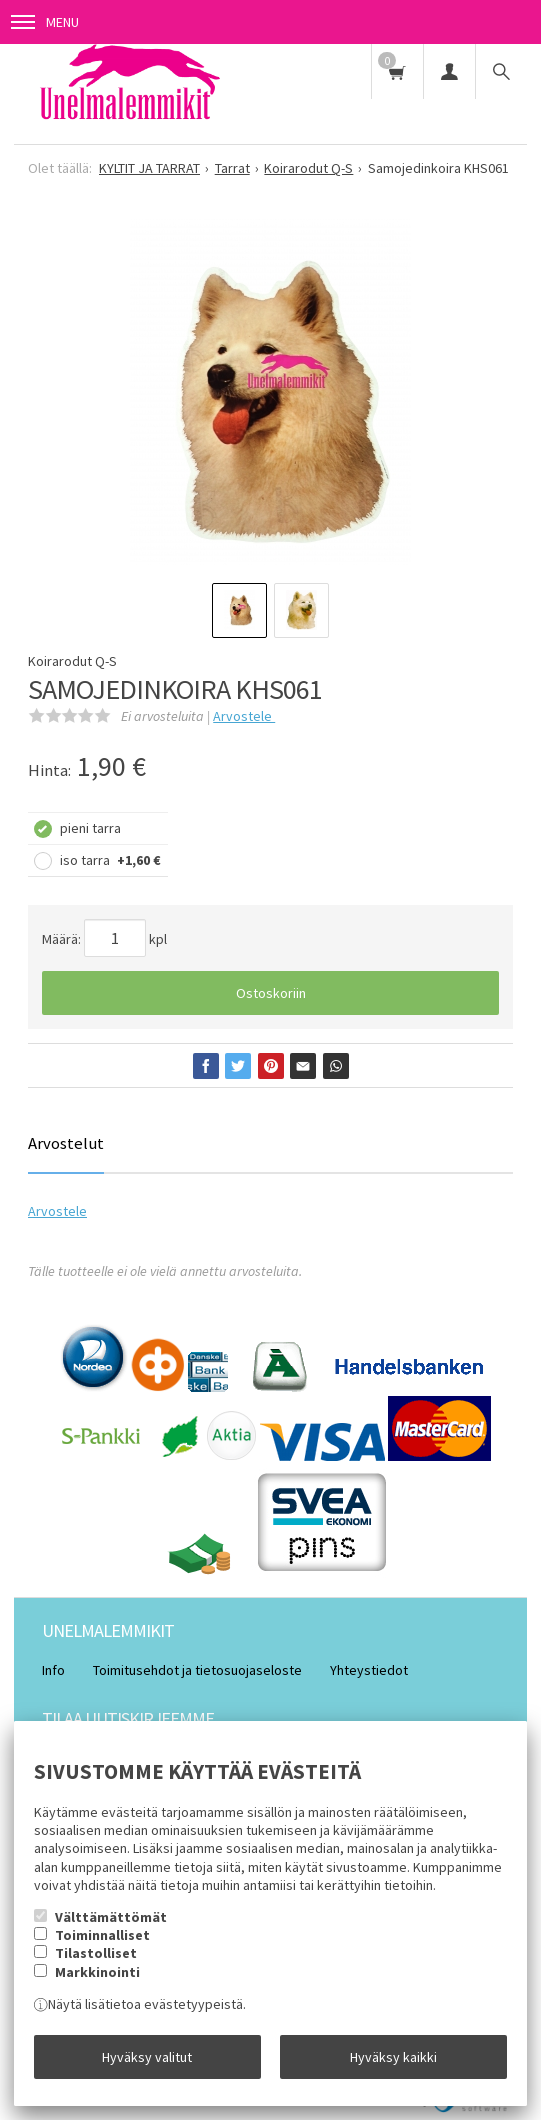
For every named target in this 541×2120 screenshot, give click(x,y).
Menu (45, 22)
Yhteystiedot (369, 1670)
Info (53, 1670)
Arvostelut (66, 1143)
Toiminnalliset (102, 1935)
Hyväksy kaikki (393, 2057)
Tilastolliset (96, 1953)
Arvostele (244, 716)
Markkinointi (97, 1972)
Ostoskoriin (271, 993)
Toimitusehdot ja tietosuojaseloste (197, 1670)
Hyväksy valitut (147, 2057)
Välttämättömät (111, 1917)
